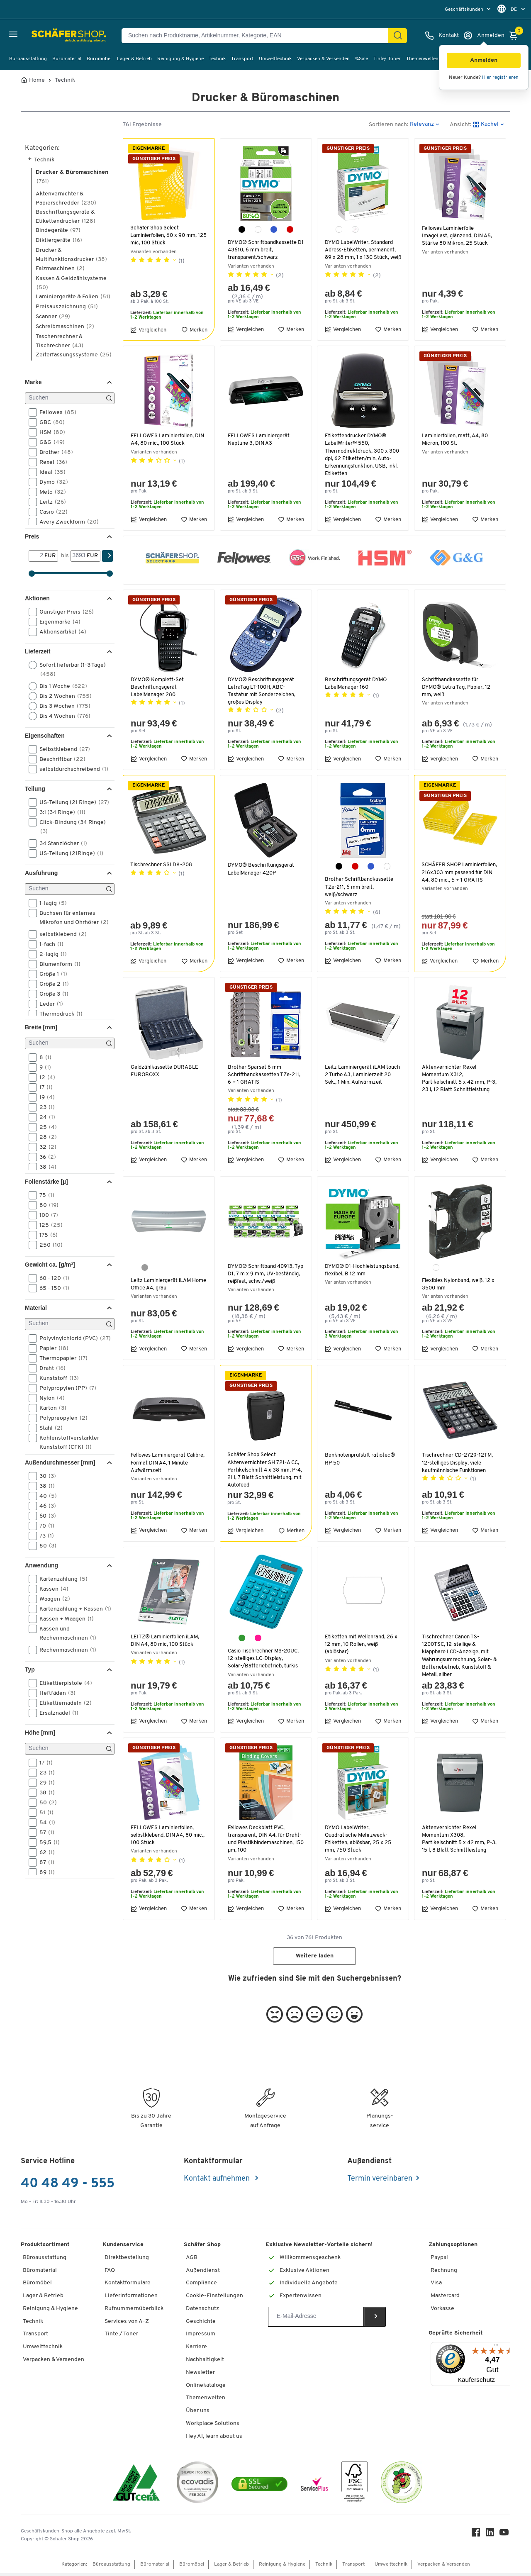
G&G (49, 442)
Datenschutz (202, 2311)
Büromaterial (66, 58)
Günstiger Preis (64, 612)
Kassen (51, 1589)
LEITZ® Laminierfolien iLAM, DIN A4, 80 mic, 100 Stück (167, 1643)
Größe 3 (51, 994)
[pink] (258, 1641)
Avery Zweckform (66, 522)
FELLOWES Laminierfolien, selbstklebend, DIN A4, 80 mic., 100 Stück (169, 1838)
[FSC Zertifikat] (354, 2486)
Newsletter (200, 2375)
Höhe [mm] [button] (40, 1732)
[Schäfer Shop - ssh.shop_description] (46, 36)
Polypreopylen (61, 1418)
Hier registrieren (500, 77)
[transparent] (355, 229)
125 (48, 1225)
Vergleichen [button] (148, 331)
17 (43, 1087)
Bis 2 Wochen (63, 696)
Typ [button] (30, 1669)
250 (48, 1245)
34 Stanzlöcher (61, 843)
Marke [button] (33, 382)
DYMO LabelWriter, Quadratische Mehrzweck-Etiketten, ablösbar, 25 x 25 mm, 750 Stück (359, 1842)
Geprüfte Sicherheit (456, 2336)
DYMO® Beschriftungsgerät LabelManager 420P (262, 871)
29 (44, 1783)
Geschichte (201, 2324)
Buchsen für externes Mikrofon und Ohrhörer (71, 917)
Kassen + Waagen (64, 1619)
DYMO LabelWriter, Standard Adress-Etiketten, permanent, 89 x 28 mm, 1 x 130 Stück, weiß (361, 254)
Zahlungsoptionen (453, 2248)
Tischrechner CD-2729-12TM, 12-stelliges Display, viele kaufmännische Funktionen (458, 1465)
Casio (51, 512)
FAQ (110, 2273)
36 (45, 1157)
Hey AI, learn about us (214, 2439)
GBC (49, 422)
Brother (53, 452)
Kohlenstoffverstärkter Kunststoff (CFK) (64, 1442)
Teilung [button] (35, 788)
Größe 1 (51, 974)
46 (45, 1506)
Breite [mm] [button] (41, 1027)
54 (45, 1822)
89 (44, 1872)
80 (46, 1205)
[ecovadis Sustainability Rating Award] (197, 2486)
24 (45, 1117)
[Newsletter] (316, 2319)
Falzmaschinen (60, 269)
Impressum (200, 2337)
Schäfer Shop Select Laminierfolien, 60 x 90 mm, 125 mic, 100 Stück (165, 235)
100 (46, 1215)
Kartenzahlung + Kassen (71, 1609)
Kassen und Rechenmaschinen (65, 1633)
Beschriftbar (60, 759)
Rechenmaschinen (65, 1650)
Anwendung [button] (41, 1565)
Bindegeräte (58, 230)
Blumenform (57, 964)
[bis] (78, 556)
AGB (191, 2260)
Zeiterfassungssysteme (74, 355)
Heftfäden (55, 1693)
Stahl (48, 1428)
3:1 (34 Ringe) (60, 812)
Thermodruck (58, 1014)
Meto (50, 492)
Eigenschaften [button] (45, 735)
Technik (217, 58)
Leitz (50, 502)
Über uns (197, 2413)
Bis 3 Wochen (62, 706)
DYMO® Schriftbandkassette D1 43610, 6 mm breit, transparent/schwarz (263, 250)
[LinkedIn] (491, 2537)
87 (44, 1862)
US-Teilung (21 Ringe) (71, 802)
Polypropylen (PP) (65, 1388)
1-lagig (50, 903)
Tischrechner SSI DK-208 (162, 867)
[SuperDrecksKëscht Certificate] (401, 2486)
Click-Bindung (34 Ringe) (67, 826)
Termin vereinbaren (379, 2181)
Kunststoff (56, 1378)
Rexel (51, 462)
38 (45, 1167)
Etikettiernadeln (63, 1703)
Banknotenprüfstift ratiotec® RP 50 (361, 1461)
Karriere (196, 2350)
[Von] (36, 556)
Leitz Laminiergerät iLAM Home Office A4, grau (162, 1285)
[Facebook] (477, 2537)
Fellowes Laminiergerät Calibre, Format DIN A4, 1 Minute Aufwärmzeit (161, 1465)
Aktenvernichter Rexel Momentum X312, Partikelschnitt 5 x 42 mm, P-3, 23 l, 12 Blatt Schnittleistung (458, 1084)
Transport (242, 58)
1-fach (49, 944)
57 (44, 1832)
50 (45, 1803)
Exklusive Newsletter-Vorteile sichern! (319, 2248)
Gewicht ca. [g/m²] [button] (50, 1264)
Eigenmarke (57, 622)
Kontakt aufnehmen (217, 2181)
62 (44, 1852)
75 (44, 1195)
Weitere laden (315, 1959)
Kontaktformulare (128, 2286)
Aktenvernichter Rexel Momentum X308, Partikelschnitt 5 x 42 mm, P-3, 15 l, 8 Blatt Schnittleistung (459, 1842)
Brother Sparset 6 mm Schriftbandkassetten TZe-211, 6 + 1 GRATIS (265, 1076)
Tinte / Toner (121, 2337)
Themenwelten (422, 58)
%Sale (361, 58)
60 (45, 1516)
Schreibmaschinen (65, 327)
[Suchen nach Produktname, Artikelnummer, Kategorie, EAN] (258, 35)
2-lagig (50, 954)
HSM (50, 432)
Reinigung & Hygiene (180, 58)
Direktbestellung (127, 2260)
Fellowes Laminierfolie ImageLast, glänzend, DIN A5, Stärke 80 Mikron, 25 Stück (458, 236)
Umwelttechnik (275, 58)
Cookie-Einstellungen (214, 2299)
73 (44, 1536)
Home (37, 80)
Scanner (53, 317)
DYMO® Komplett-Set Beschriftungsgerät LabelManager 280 (158, 689)
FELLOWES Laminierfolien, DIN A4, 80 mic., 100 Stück (169, 441)
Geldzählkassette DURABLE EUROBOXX (165, 1072)
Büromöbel (99, 58)
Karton (50, 1408)
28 (45, 1137)
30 (45, 1476)
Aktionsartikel (60, 632)
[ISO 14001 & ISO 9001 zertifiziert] (136, 2486)
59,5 (47, 1842)
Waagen (52, 1599)
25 (45, 1127)
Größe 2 (51, 984)
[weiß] (258, 229)
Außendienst (203, 2273)
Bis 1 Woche (61, 686)
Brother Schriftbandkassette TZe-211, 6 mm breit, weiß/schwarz (360, 889)
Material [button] (36, 1307)
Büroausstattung (28, 58)
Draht (50, 1368)
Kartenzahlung (61, 1579)
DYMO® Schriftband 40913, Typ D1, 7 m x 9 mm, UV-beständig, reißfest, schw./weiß (262, 1279)
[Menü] (496, 2350)
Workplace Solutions (212, 2426)
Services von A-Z (127, 2324)
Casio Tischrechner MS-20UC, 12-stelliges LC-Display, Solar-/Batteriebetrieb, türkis (265, 1661)
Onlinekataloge (206, 2388)
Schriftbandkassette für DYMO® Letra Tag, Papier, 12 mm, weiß (457, 689)
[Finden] (397, 35)
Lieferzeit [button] (37, 651)
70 (44, 1526)
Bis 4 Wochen (62, 716)
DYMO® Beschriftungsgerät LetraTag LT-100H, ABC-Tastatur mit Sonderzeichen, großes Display (263, 693)
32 (45, 1147)
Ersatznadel (56, 1713)
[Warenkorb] (516, 36)
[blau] (274, 229)
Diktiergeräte (59, 240)
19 (44, 1097)
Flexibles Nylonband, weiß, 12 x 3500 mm (458, 1285)
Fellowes (55, 412)
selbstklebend (60, 934)
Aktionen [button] (37, 598)
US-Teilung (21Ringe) (69, 853)
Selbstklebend (62, 749)
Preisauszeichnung (67, 307)
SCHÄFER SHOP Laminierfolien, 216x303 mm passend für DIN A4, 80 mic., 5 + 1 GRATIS (458, 878)
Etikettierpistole (63, 1683)
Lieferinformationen (131, 2299)
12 (45, 1077)
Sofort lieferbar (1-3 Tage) (67, 669)
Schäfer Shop (202, 2248)
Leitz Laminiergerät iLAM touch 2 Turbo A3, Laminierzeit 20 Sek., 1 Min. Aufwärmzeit (359, 1080)
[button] (484, 60)
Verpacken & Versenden (323, 58)
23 (44, 1107)
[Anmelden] (483, 36)
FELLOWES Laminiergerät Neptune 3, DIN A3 (259, 441)
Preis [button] (32, 536)
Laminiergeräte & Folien (73, 297)
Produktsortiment (45, 2248)
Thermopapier (61, 1358)
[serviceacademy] (314, 2487)
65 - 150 (52, 1288)
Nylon (49, 1398)
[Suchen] (69, 398)
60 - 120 (52, 1278)
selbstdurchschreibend (71, 769)
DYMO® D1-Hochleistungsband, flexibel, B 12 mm (362, 1275)
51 (44, 1812)
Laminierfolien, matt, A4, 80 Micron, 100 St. (457, 441)
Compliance (201, 2286)
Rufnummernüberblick (134, 2311)
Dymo (51, 482)
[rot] (290, 229)
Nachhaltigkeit (205, 2362)
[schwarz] (242, 229)
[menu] (468, 9)
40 (45, 1496)
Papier (51, 1348)
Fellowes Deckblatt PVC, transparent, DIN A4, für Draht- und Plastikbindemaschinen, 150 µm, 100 (266, 1842)
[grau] (145, 1269)
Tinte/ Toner (387, 58)
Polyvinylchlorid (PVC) (71, 1338)
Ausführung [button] (41, 873)
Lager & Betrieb (134, 58)
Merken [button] (194, 331)
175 (46, 1235)
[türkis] (242, 1641)
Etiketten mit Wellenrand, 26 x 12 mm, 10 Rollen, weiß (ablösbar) (362, 1647)
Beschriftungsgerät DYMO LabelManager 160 (357, 685)
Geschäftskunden (465, 9)
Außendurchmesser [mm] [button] (60, 1462)
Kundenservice (123, 2248)
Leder (48, 1004)
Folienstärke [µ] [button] (46, 1181)
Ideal (50, 472)
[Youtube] (505, 2537)
